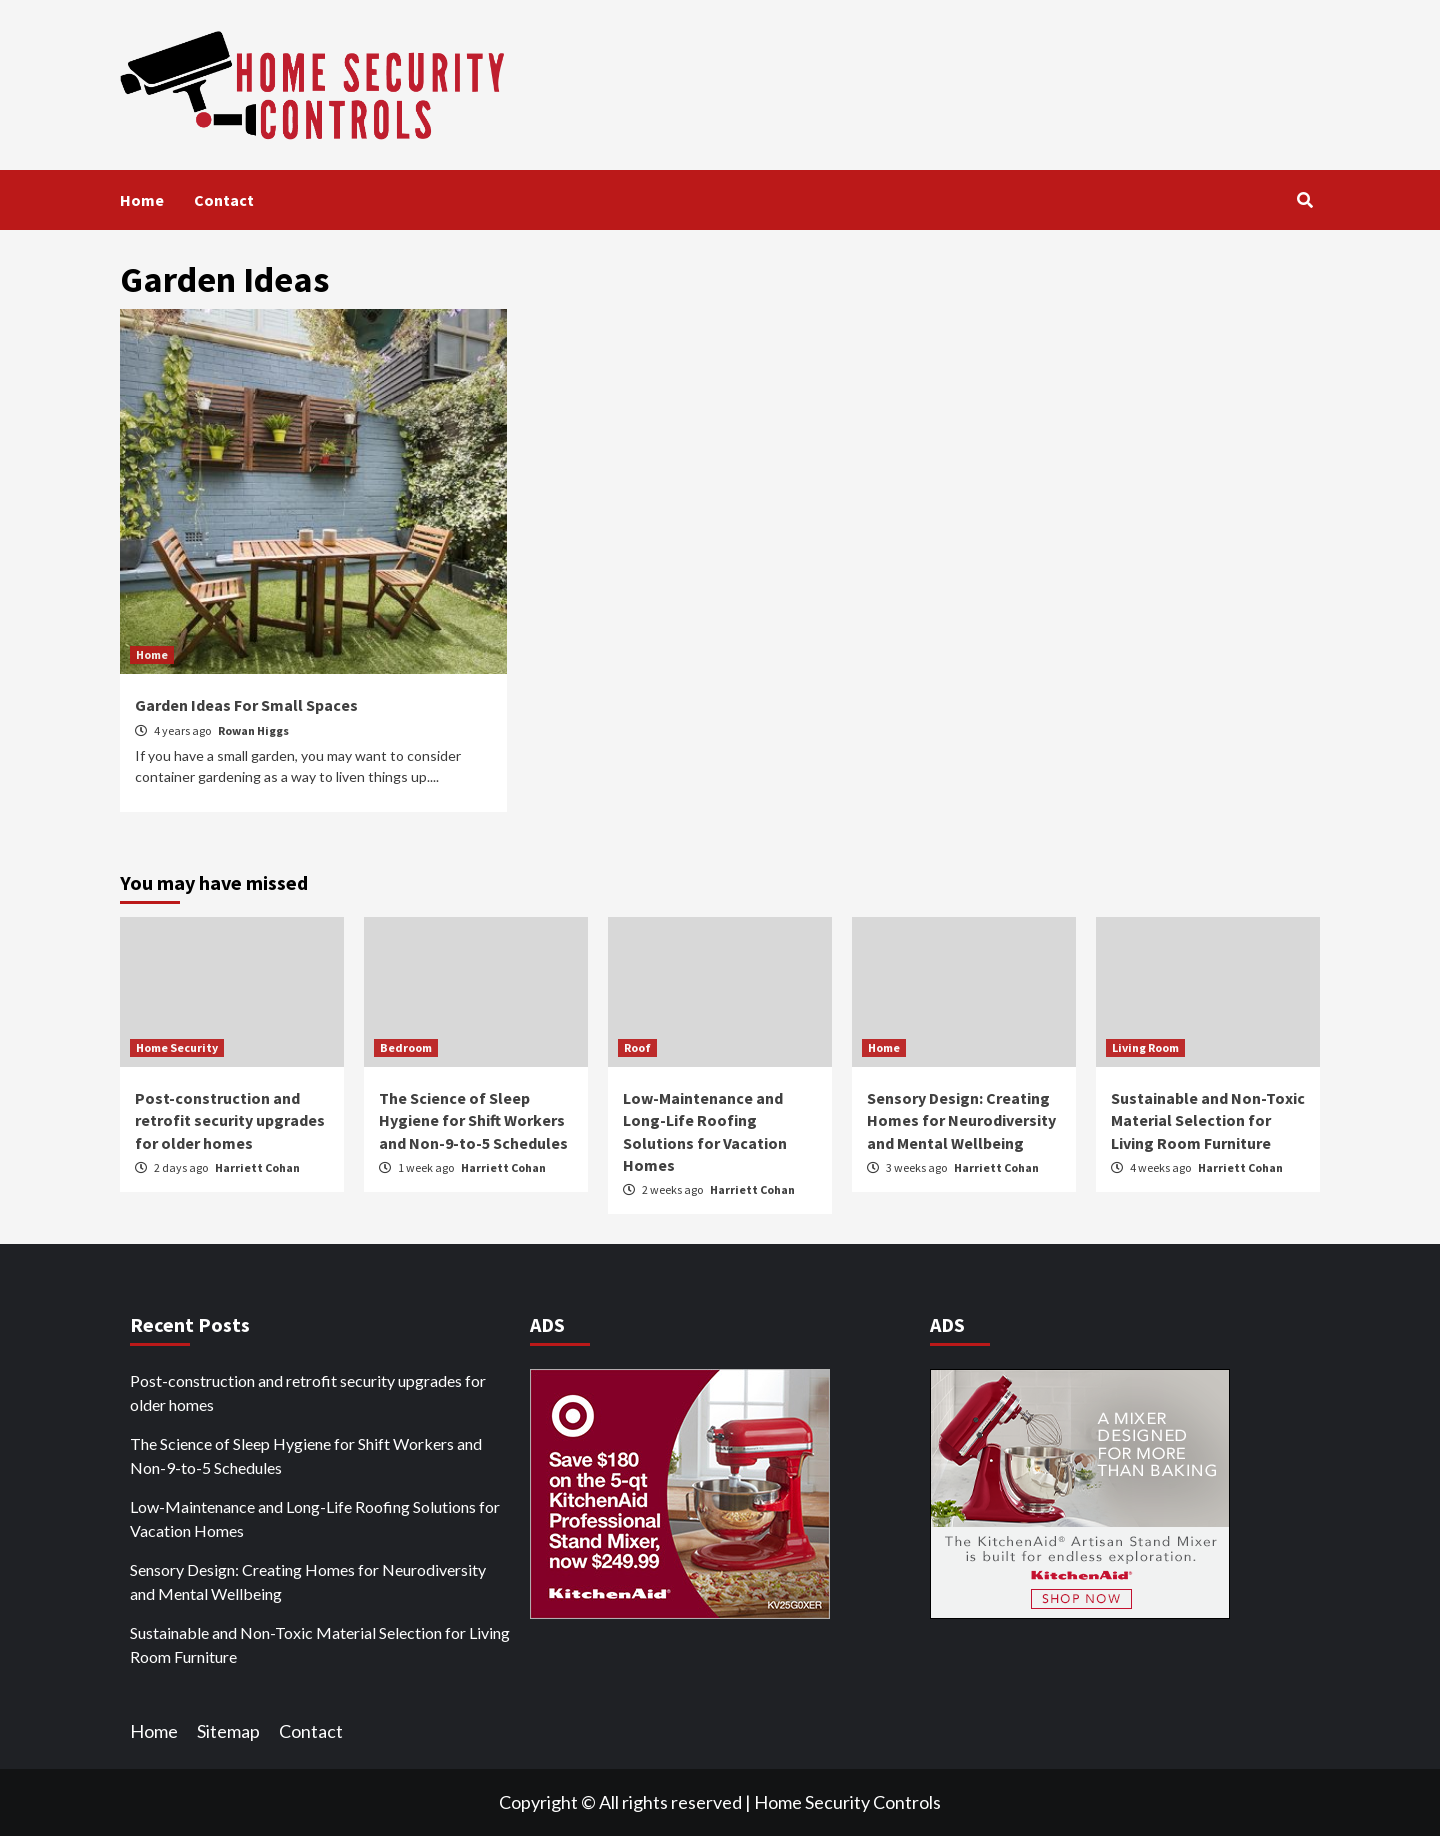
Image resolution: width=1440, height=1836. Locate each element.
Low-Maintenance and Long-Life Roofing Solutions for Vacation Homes (315, 1518)
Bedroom (406, 1047)
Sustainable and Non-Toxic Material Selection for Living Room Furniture (1208, 1120)
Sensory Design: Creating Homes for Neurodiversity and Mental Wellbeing (961, 1120)
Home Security (177, 1047)
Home (142, 200)
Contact (224, 200)
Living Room (1145, 1047)
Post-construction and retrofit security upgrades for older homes (230, 1120)
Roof (637, 1047)
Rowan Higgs (253, 730)
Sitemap (228, 1731)
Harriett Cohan (257, 1167)
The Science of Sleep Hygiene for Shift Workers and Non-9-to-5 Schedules (473, 1120)
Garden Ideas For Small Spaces (246, 705)
